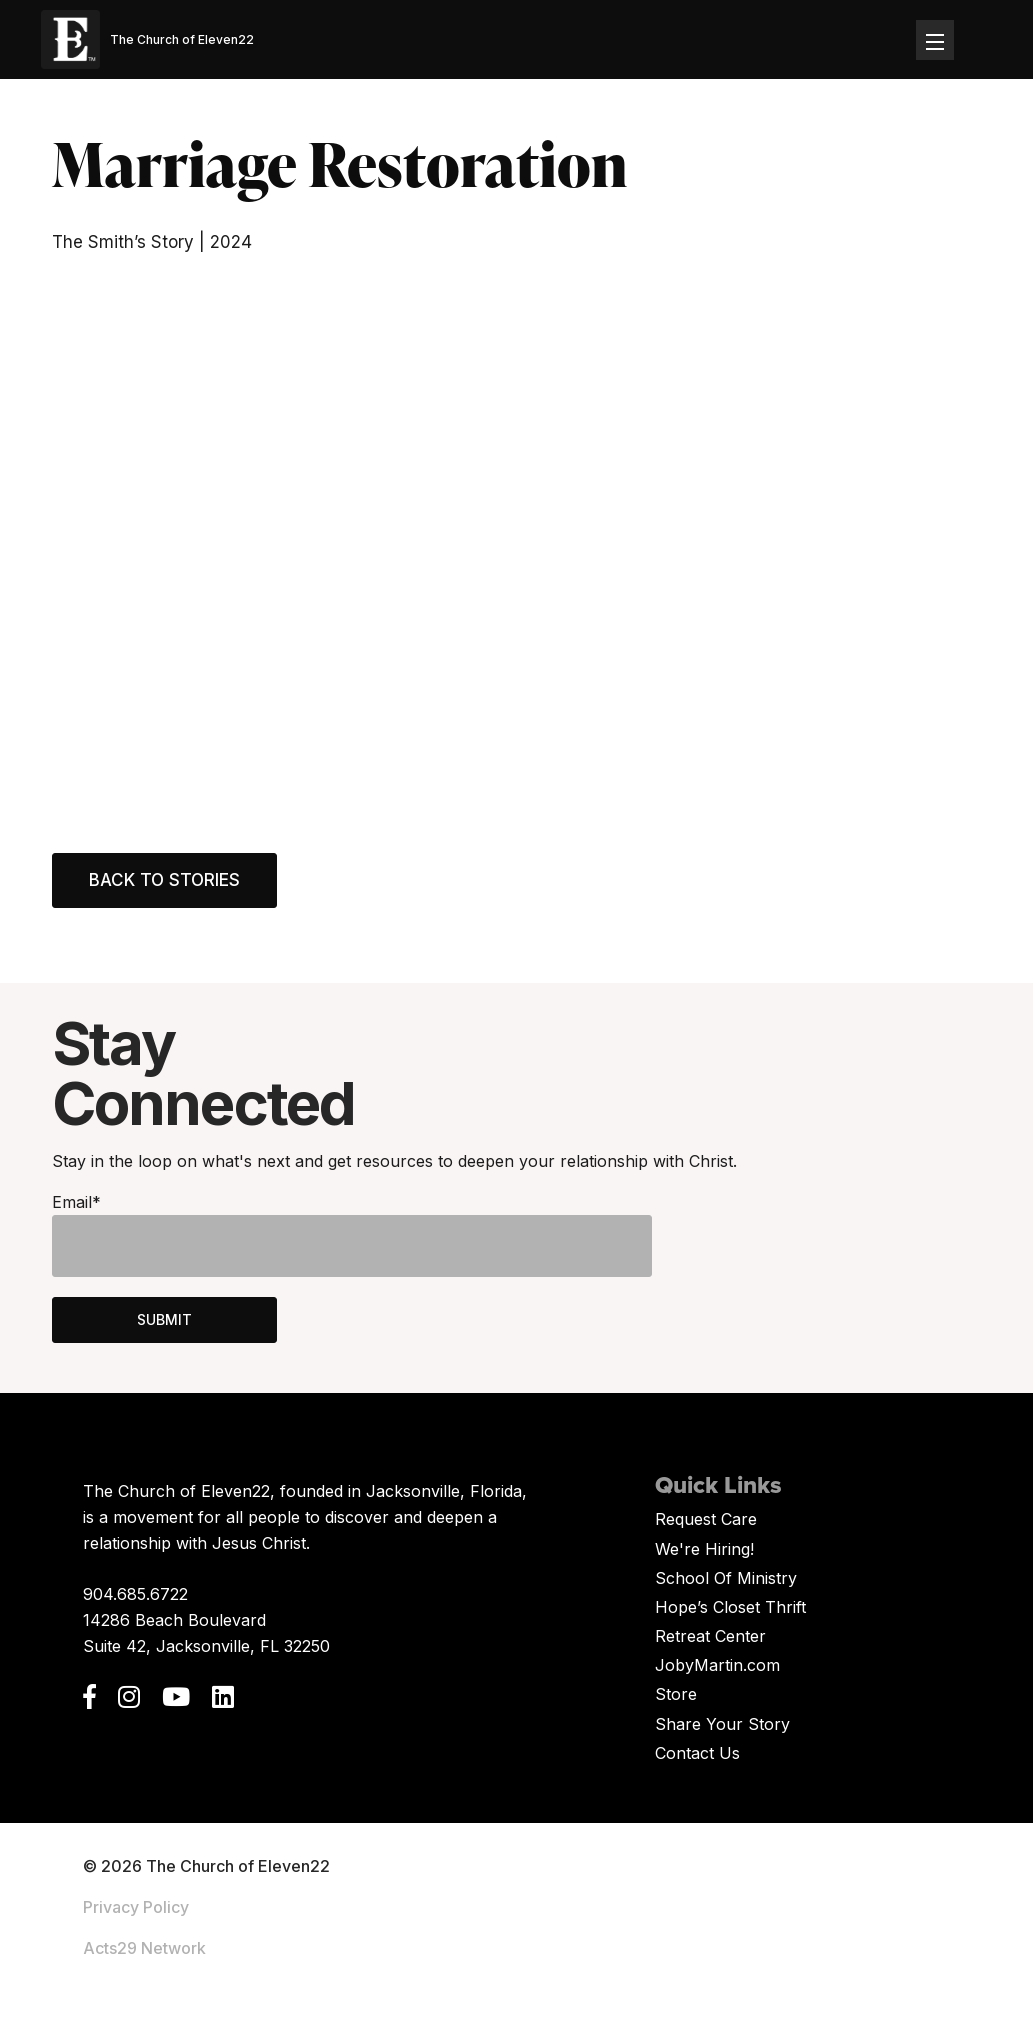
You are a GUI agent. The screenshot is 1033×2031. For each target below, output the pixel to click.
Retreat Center (710, 1636)
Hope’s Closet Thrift (730, 1607)
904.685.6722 (135, 1594)
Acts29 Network (144, 1948)
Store (676, 1694)
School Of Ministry (726, 1578)
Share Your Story (722, 1724)
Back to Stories (164, 880)
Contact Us (697, 1753)
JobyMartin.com (717, 1665)
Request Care (706, 1519)
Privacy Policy (136, 1907)
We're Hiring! (704, 1549)
